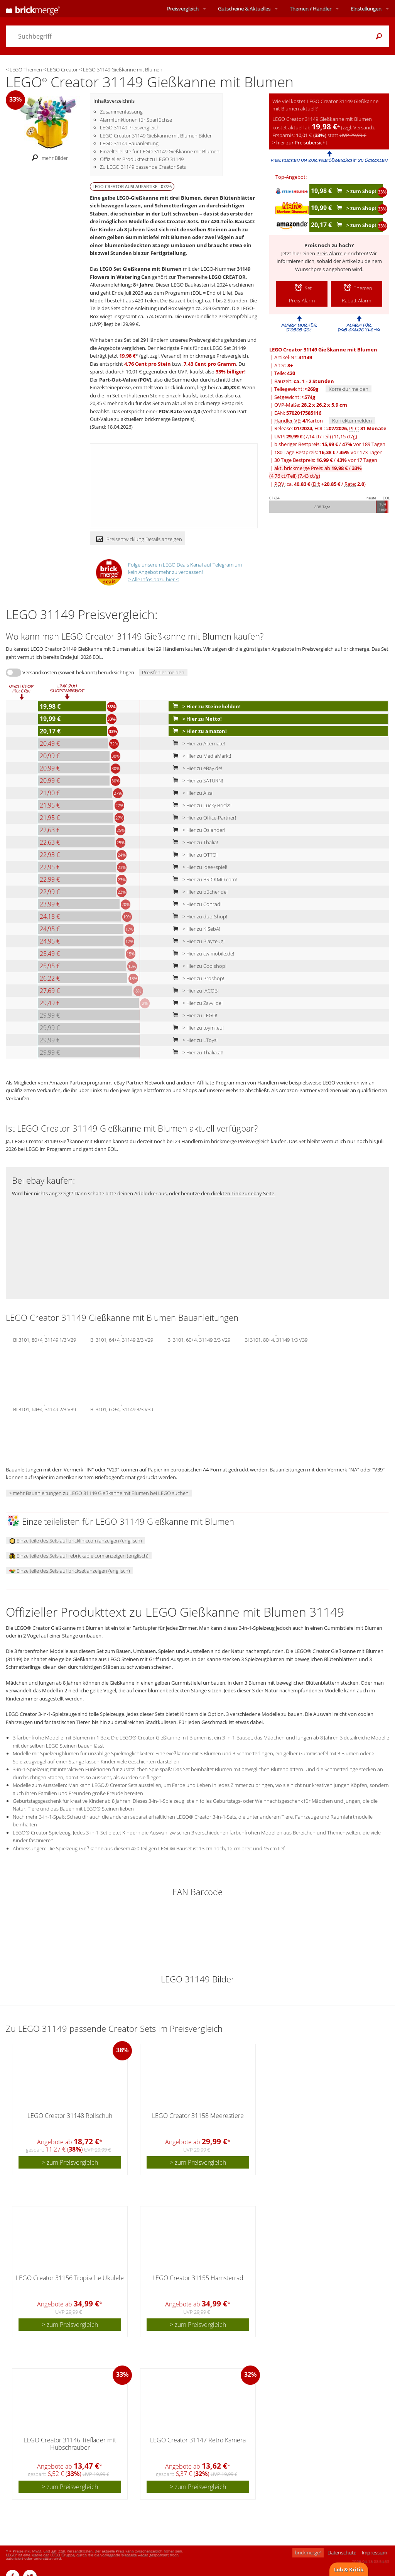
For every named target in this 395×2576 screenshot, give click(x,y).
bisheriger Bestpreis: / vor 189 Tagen (329, 444)
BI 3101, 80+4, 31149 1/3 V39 (276, 1339)
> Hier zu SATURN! (196, 780)
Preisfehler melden (163, 672)
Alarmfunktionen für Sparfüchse (136, 119)
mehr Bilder (47, 157)
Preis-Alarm (329, 253)
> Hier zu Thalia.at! (196, 1052)
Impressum (374, 2552)
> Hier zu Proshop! (196, 978)
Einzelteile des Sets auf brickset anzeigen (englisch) (69, 1570)
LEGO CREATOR (227, 276)
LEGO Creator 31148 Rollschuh (69, 2115)
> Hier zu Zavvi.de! (196, 1003)
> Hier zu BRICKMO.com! (203, 879)
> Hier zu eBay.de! (195, 768)
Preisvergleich (183, 8)
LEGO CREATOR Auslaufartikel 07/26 (132, 186)
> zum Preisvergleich (70, 2162)
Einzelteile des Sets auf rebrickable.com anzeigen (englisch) (79, 1555)
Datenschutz (341, 2552)
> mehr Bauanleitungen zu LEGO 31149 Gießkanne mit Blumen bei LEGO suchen (99, 1493)
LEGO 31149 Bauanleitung (129, 143)
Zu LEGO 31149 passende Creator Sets (143, 166)
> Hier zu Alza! (191, 792)
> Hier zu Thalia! (193, 842)
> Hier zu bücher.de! (198, 891)
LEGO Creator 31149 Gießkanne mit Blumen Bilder (156, 135)
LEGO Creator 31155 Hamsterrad (197, 2278)
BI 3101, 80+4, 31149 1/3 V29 (44, 1339)
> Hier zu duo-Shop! (198, 916)
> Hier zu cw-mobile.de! (201, 953)
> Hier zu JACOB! (194, 990)
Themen (310, 8)
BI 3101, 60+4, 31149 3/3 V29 (198, 1339)
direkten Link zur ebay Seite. (243, 1193)
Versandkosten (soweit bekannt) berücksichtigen (78, 672)
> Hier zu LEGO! (193, 1015)
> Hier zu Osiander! (197, 829)
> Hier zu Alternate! (197, 743)
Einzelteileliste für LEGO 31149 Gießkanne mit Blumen (159, 151)
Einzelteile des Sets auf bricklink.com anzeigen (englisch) (75, 1540)
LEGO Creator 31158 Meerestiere (198, 2115)
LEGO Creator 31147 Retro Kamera (198, 2440)
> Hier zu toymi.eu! (196, 1027)
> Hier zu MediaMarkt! (200, 755)
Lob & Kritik (348, 2569)
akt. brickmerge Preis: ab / (315, 472)
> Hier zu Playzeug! (197, 941)
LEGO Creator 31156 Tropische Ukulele (70, 2278)
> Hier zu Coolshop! (197, 965)
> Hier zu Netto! (195, 718)
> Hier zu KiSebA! (194, 928)
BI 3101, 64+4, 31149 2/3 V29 (121, 1339)
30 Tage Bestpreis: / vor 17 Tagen (325, 459)
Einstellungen (366, 8)
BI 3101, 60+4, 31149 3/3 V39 (121, 1409)
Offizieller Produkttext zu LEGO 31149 (142, 159)
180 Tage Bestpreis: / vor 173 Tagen (328, 452)
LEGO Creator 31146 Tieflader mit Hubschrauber (70, 2444)
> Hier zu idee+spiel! (198, 867)
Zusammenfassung (121, 111)
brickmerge (308, 2552)
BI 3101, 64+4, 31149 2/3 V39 (44, 1409)
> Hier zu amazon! (198, 731)
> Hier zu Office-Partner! (202, 817)
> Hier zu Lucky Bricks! (200, 805)
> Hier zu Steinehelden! (205, 706)
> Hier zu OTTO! (193, 854)
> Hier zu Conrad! (195, 904)
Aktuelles (244, 8)
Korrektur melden (348, 388)
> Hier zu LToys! (193, 1040)
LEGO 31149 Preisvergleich (130, 127)
